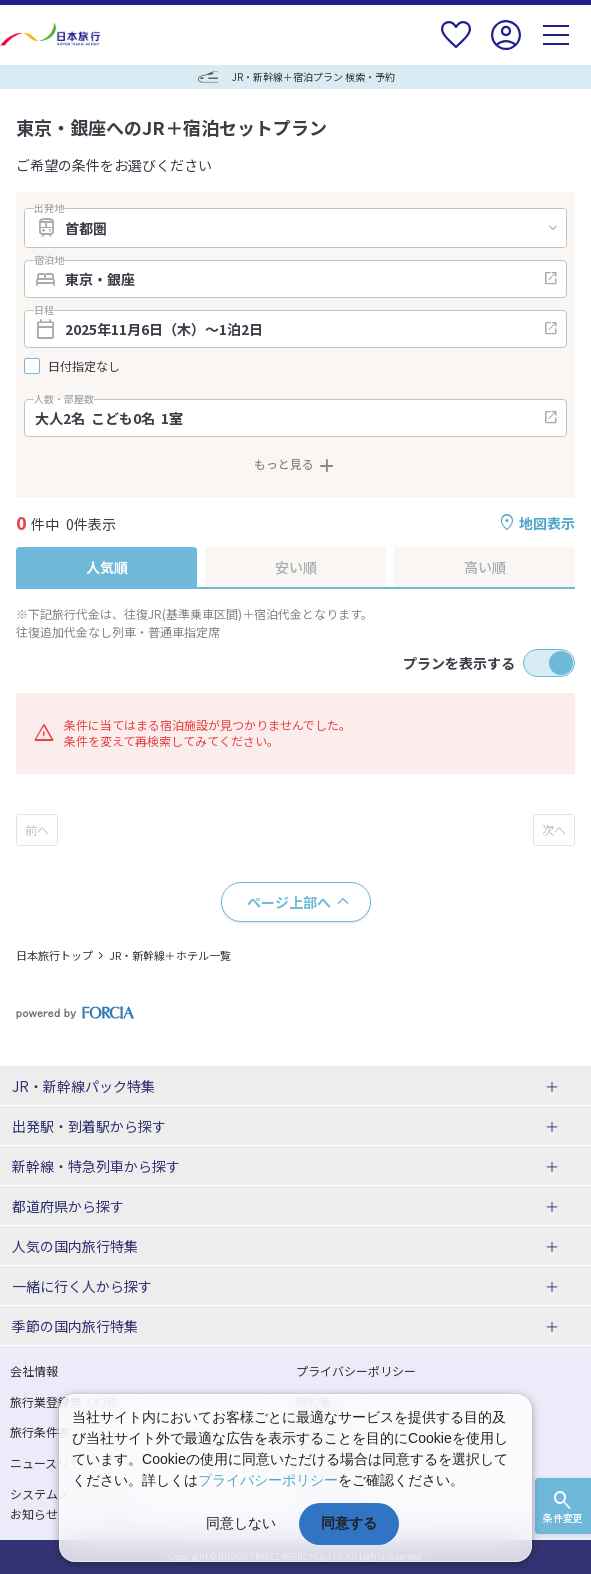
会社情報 (34, 1370)
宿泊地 (49, 260)
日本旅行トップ (54, 955)
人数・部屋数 (64, 399)
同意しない (241, 1523)
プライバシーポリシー (356, 1370)
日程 (44, 310)
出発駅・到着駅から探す (89, 1126)
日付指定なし (84, 366)
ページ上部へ (289, 902)
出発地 (49, 208)
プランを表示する (459, 663)
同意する (349, 1523)
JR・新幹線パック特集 (83, 1086)
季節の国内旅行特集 (75, 1326)
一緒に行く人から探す (82, 1286)
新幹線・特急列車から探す (96, 1166)
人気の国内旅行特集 (75, 1246)
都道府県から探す (68, 1206)
